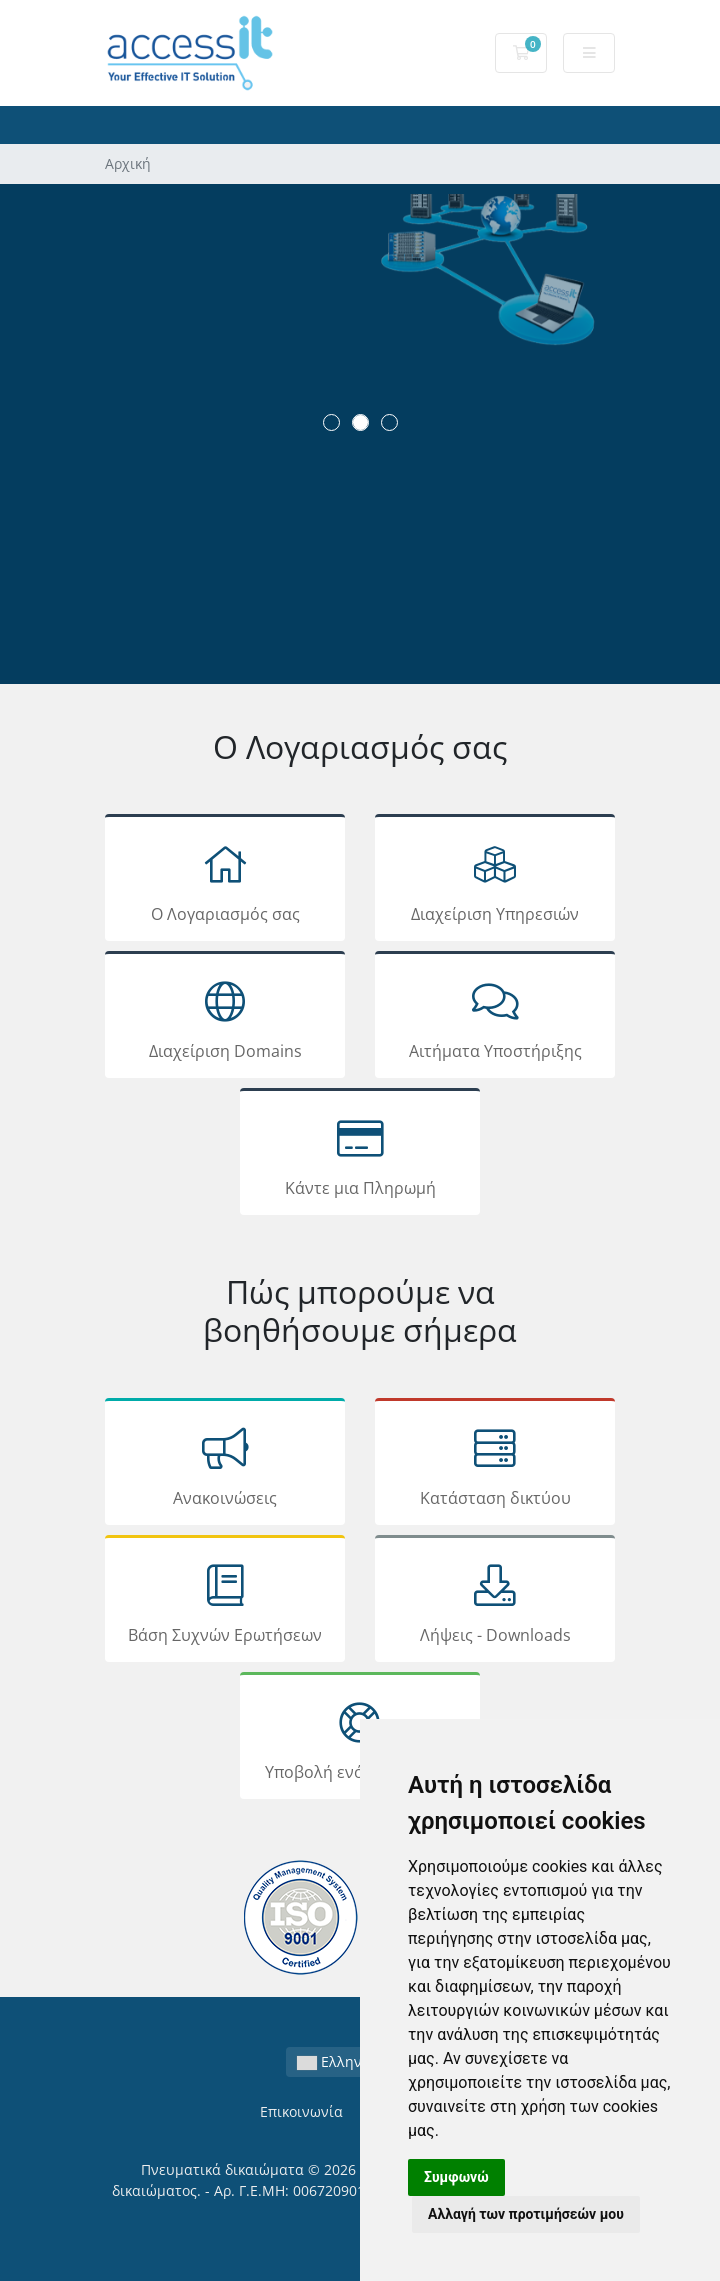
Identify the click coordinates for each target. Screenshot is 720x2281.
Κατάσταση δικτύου (495, 1465)
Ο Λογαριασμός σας (225, 881)
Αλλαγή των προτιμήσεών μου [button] (526, 2214)
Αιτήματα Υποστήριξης (495, 1018)
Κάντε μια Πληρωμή (360, 1155)
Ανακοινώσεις (225, 1465)
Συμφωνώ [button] (456, 2177)
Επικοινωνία (301, 2111)
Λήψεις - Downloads (495, 1602)
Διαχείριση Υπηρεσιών (495, 881)
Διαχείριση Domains (225, 1018)
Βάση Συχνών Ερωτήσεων (225, 1602)
